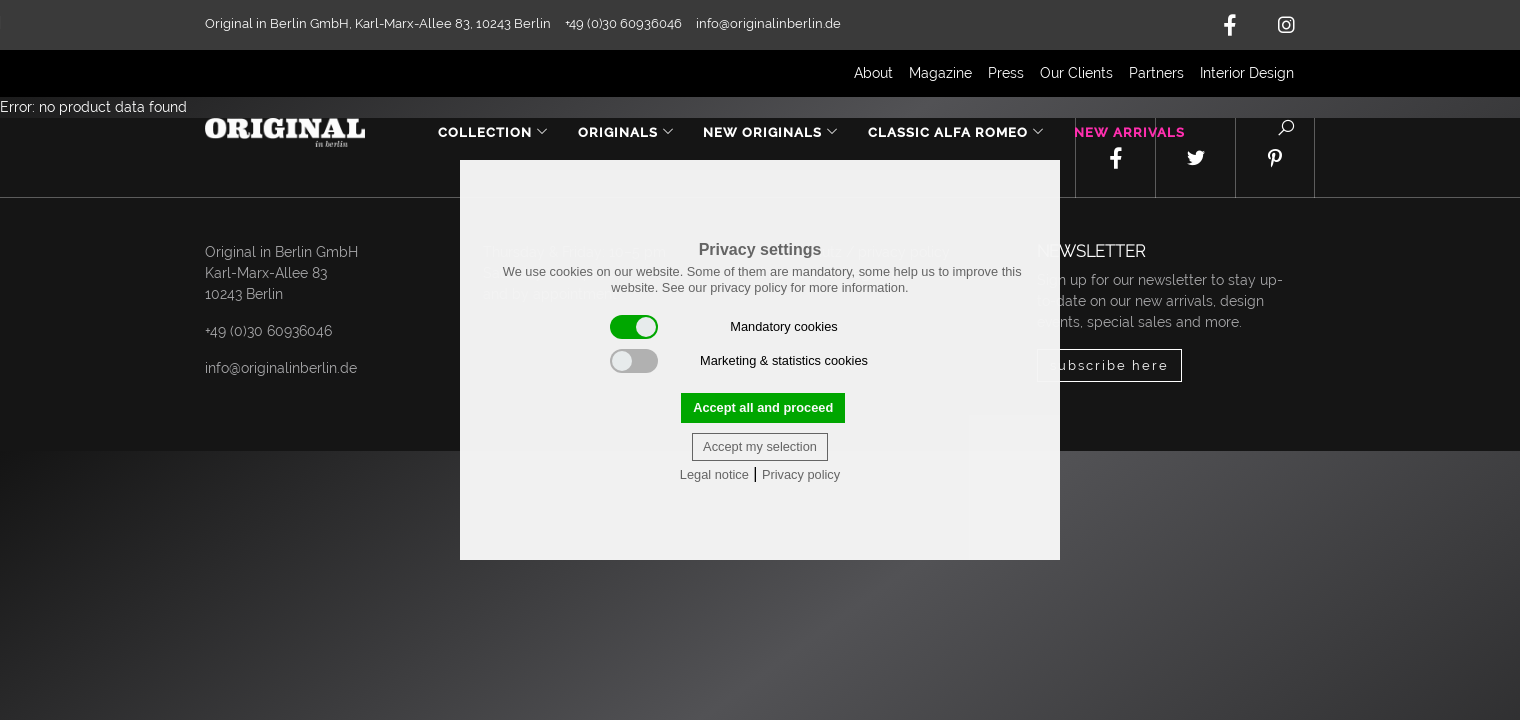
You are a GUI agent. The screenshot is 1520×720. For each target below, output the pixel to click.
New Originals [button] (771, 132)
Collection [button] (493, 132)
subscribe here (1109, 365)
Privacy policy (801, 474)
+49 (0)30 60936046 (268, 331)
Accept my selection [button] (760, 446)
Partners (1156, 73)
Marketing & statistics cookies (739, 361)
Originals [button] (626, 132)
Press (1006, 73)
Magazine (940, 73)
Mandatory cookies (724, 327)
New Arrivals (1129, 132)
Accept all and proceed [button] (763, 407)
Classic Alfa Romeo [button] (956, 132)
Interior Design (1247, 73)
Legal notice (714, 474)
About (873, 73)
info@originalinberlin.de (768, 23)
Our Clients (1076, 73)
